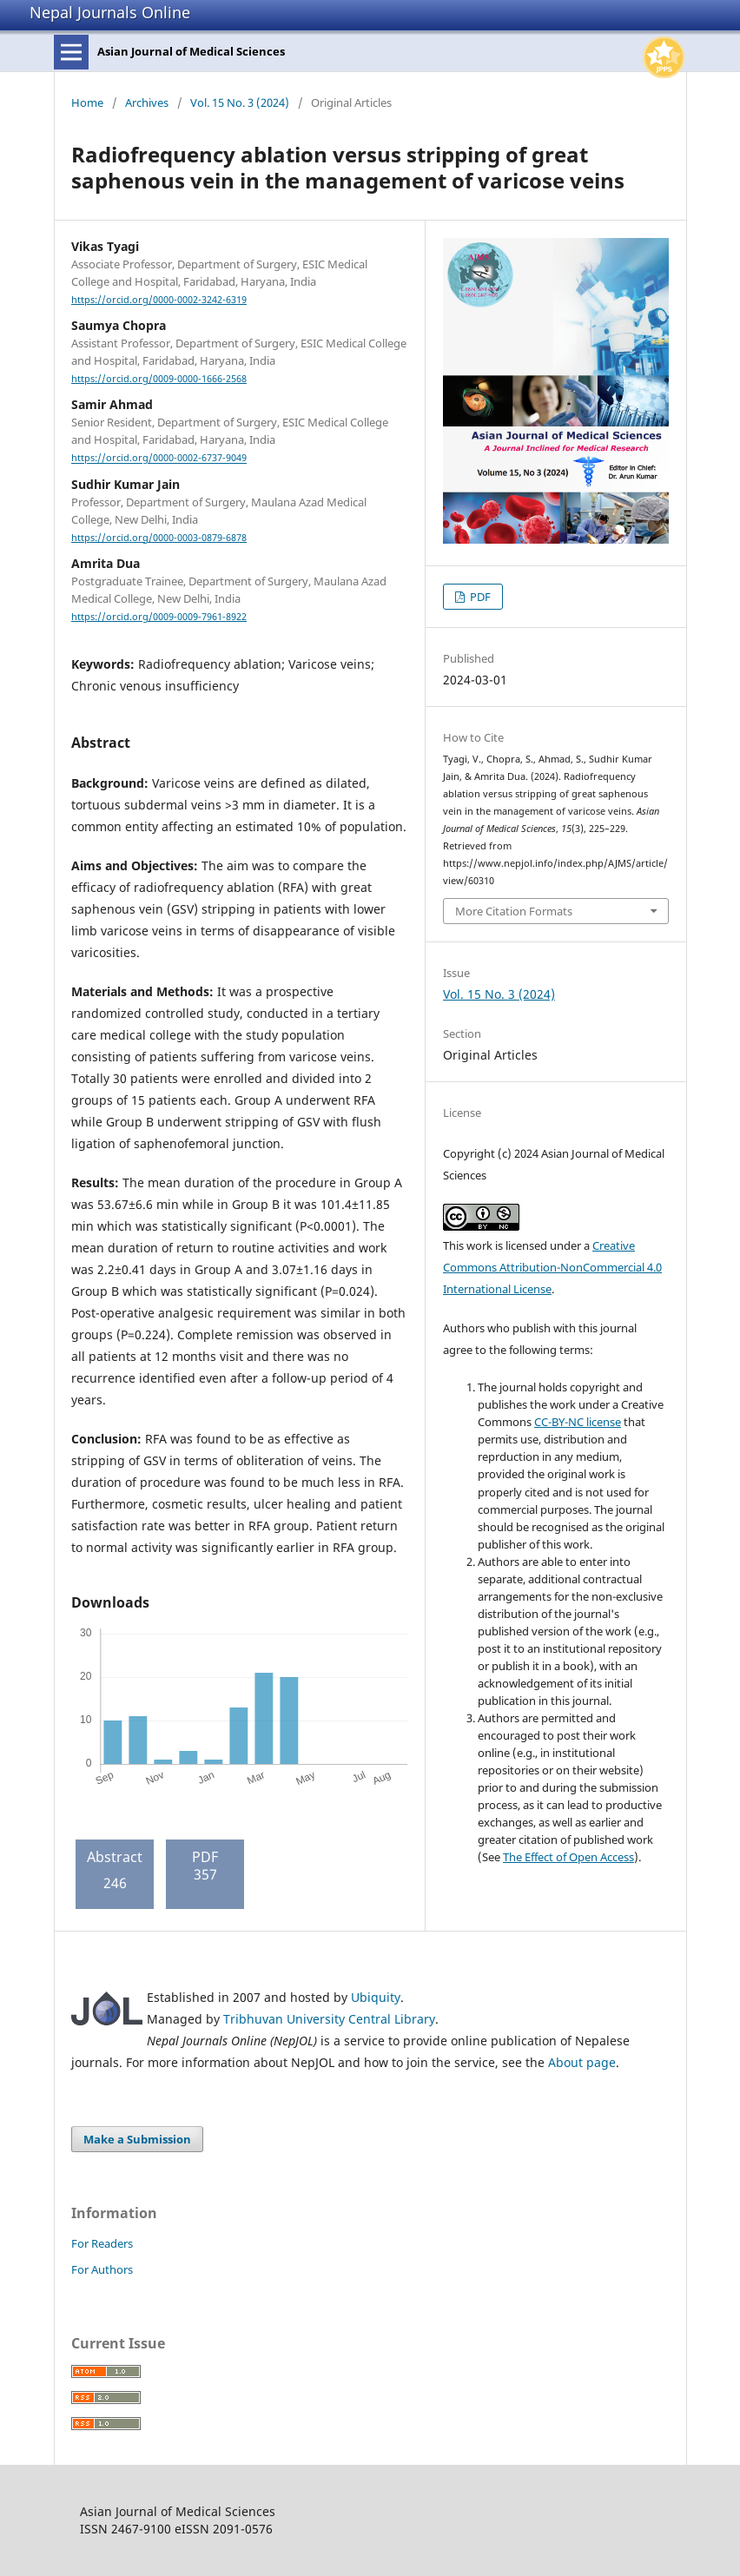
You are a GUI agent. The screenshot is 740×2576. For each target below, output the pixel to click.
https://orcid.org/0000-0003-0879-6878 (159, 538)
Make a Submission (137, 2139)
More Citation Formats (513, 911)
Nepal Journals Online (110, 12)
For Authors (102, 2269)
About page (582, 2062)
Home (87, 102)
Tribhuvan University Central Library (329, 2019)
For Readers (102, 2243)
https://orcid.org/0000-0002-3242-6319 (159, 300)
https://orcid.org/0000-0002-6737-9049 (159, 458)
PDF (479, 596)
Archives (146, 102)
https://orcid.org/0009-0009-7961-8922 (159, 617)
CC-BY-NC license (577, 1422)
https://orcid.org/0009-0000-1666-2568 (159, 379)
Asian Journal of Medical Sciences (191, 51)
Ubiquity (375, 1997)
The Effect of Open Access (568, 1857)
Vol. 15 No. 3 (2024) (239, 102)
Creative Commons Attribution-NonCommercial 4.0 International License (552, 1267)
